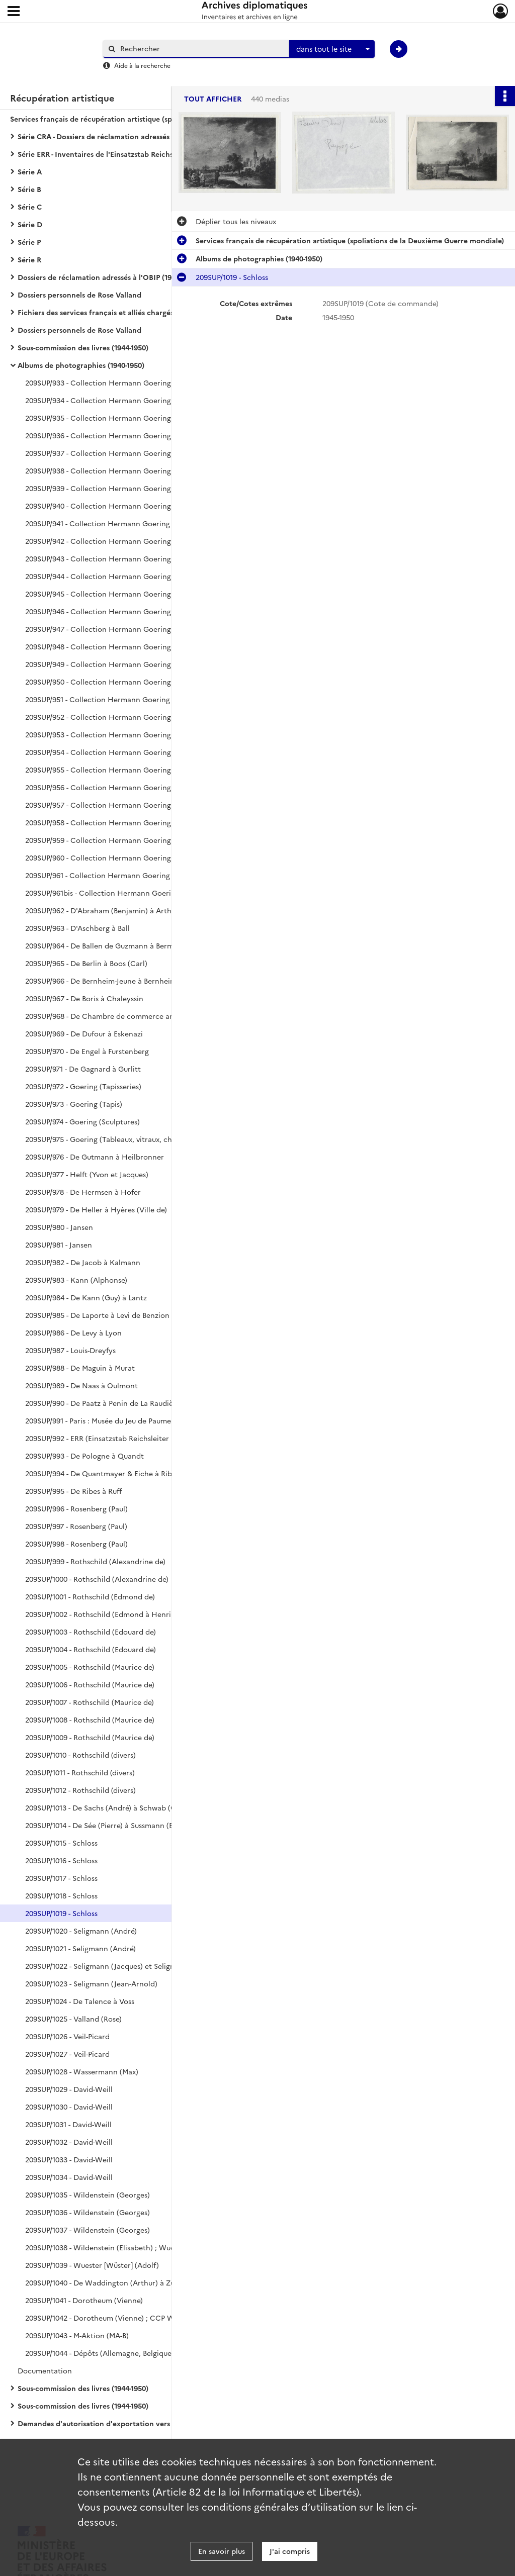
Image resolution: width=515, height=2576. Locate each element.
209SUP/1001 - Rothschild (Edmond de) (90, 1596)
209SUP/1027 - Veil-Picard (67, 2054)
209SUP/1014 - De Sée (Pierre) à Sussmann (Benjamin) (114, 1825)
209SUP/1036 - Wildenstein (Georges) (87, 2212)
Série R (29, 259)
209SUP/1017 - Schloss (61, 1878)
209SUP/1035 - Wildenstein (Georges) (87, 2194)
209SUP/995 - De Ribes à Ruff (73, 1491)
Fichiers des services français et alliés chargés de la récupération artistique (118, 312)
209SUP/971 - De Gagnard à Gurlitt (83, 1069)
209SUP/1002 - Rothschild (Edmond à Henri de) (104, 1614)
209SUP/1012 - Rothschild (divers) (80, 1790)
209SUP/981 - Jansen (58, 1244)
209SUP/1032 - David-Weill (69, 2142)
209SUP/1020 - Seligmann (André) (81, 1931)
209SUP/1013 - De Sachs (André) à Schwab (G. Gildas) (114, 1807)
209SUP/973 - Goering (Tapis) (73, 1104)
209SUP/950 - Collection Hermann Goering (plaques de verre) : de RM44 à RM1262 (125, 682)
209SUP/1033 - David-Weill (69, 2159)
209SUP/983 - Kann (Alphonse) (76, 1280)
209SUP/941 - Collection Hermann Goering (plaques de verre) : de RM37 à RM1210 (125, 523)
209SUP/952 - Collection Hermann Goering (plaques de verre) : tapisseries (125, 717)
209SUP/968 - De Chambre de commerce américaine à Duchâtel (125, 1016)
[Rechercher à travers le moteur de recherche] (201, 48)
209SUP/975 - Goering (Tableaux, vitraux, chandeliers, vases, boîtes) (125, 1139)
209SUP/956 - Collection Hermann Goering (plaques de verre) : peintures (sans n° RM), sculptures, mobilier (125, 787)
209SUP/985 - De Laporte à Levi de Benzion (97, 1315)
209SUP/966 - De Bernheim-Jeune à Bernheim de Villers (117, 981)
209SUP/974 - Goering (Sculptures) (82, 1121)
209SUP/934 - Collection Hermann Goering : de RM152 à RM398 (125, 400)
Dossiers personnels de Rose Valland (79, 295)
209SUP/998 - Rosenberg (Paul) (76, 1544)
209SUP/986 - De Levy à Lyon (73, 1332)
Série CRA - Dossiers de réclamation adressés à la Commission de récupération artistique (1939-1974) (118, 136)
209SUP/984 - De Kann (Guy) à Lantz (86, 1297)
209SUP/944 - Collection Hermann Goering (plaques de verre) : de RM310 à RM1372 (125, 576)
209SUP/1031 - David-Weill (68, 2124)
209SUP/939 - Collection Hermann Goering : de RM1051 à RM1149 (125, 488)
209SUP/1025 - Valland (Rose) (73, 2019)
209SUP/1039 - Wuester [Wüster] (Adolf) (92, 2265)
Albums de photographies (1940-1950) (81, 365)
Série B (29, 189)
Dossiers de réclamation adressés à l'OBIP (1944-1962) (108, 277)
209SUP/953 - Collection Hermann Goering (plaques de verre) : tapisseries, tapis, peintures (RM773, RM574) (125, 734)
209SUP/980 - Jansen (59, 1227)
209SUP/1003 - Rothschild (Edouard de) (90, 1632)
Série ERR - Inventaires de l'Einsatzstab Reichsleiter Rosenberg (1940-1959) (118, 154)
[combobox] (332, 49)
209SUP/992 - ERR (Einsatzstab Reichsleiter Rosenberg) (117, 1438)
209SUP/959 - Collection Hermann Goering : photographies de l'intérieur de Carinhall (125, 840)
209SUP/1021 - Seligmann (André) (80, 1948)
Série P (29, 242)
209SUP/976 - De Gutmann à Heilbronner (94, 1157)
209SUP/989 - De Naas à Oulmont (81, 1385)
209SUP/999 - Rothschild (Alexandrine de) (95, 1561)
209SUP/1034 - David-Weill (69, 2177)
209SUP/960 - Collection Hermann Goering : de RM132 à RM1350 (125, 857)
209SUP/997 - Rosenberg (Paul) (76, 1526)
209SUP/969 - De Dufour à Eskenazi (84, 1033)
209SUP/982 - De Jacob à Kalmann (82, 1262)
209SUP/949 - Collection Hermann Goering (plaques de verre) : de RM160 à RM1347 (125, 664)
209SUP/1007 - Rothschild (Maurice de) (89, 1702)
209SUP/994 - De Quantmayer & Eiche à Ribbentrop (112, 1473)
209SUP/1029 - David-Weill (69, 2089)
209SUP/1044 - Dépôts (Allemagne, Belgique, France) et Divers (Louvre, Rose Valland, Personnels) (125, 2353)
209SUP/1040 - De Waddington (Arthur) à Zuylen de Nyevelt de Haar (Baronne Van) (125, 2282)
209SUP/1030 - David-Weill (69, 2107)
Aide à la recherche (142, 65)
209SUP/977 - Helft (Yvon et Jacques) (86, 1174)
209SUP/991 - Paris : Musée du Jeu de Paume (98, 1420)
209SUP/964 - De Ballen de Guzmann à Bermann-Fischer (119, 945)
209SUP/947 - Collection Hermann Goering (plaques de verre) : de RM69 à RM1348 (125, 629)
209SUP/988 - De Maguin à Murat (80, 1368)
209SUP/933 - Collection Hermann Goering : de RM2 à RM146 (125, 382)
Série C (30, 207)
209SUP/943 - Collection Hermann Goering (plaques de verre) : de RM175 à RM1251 (125, 558)
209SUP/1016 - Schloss (61, 1860)
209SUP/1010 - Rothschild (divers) (80, 1755)
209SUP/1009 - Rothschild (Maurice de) (89, 1737)
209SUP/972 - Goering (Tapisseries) (83, 1086)
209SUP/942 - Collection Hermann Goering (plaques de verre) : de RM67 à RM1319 (125, 541)
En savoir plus (221, 2551)
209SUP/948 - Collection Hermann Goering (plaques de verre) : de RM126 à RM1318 (125, 646)
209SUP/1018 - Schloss (61, 1895)
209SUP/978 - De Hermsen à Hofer (83, 1192)
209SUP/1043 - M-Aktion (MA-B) (77, 2335)
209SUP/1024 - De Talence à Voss (79, 2001)
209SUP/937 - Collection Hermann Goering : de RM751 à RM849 (125, 453)
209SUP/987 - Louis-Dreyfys (70, 1350)
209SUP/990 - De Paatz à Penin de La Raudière (102, 1403)
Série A (30, 171)
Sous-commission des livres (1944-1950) (83, 347)
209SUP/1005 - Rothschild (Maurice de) (89, 1667)
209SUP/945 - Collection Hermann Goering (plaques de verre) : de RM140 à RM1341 (125, 594)
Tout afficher (212, 99)
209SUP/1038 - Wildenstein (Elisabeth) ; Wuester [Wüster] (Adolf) (125, 2247)
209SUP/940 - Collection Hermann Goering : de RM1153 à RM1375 (125, 506)
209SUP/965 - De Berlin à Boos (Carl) (86, 963)
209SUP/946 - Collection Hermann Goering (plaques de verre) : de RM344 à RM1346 (125, 611)
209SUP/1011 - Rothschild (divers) (80, 1772)
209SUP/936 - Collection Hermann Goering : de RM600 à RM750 (125, 435)
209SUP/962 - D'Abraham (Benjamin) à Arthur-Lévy (110, 910)
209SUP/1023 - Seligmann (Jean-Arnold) (91, 1983)
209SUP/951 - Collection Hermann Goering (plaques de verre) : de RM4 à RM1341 (125, 699)
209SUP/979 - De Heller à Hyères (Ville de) (96, 1209)
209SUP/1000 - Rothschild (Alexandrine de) (96, 1579)
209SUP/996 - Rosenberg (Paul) (76, 1508)
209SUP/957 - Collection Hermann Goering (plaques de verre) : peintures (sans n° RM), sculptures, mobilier (125, 805)
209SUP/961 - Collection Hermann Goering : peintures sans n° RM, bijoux (125, 875)
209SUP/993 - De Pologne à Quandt (84, 1456)
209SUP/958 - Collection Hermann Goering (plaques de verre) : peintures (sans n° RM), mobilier (125, 822)
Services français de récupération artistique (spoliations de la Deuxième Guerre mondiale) (110, 119)
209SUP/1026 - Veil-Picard (67, 2036)
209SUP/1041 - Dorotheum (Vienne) (84, 2300)
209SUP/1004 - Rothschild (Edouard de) (90, 1649)
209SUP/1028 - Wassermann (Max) (81, 2071)
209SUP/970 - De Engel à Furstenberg (87, 1051)
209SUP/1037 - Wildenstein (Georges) (87, 2230)
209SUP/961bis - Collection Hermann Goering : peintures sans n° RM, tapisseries (125, 893)
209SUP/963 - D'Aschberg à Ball (77, 928)
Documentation (45, 2370)
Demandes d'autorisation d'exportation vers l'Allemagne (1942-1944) (118, 2423)
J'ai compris (290, 2551)
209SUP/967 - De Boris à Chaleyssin (84, 998)
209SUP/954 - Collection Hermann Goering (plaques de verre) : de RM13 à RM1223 (125, 752)
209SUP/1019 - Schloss (61, 1913)
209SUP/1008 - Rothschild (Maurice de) (89, 1719)
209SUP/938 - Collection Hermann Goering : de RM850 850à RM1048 (125, 470)
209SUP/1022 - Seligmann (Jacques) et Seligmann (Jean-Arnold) (125, 1966)
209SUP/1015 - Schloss (61, 1843)
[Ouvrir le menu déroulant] (14, 12)
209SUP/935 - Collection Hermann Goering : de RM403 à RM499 (125, 418)
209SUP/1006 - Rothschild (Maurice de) (89, 1684)
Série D (30, 224)
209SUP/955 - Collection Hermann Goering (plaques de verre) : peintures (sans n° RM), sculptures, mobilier (125, 770)
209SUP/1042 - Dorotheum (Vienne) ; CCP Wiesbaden (115, 2318)
